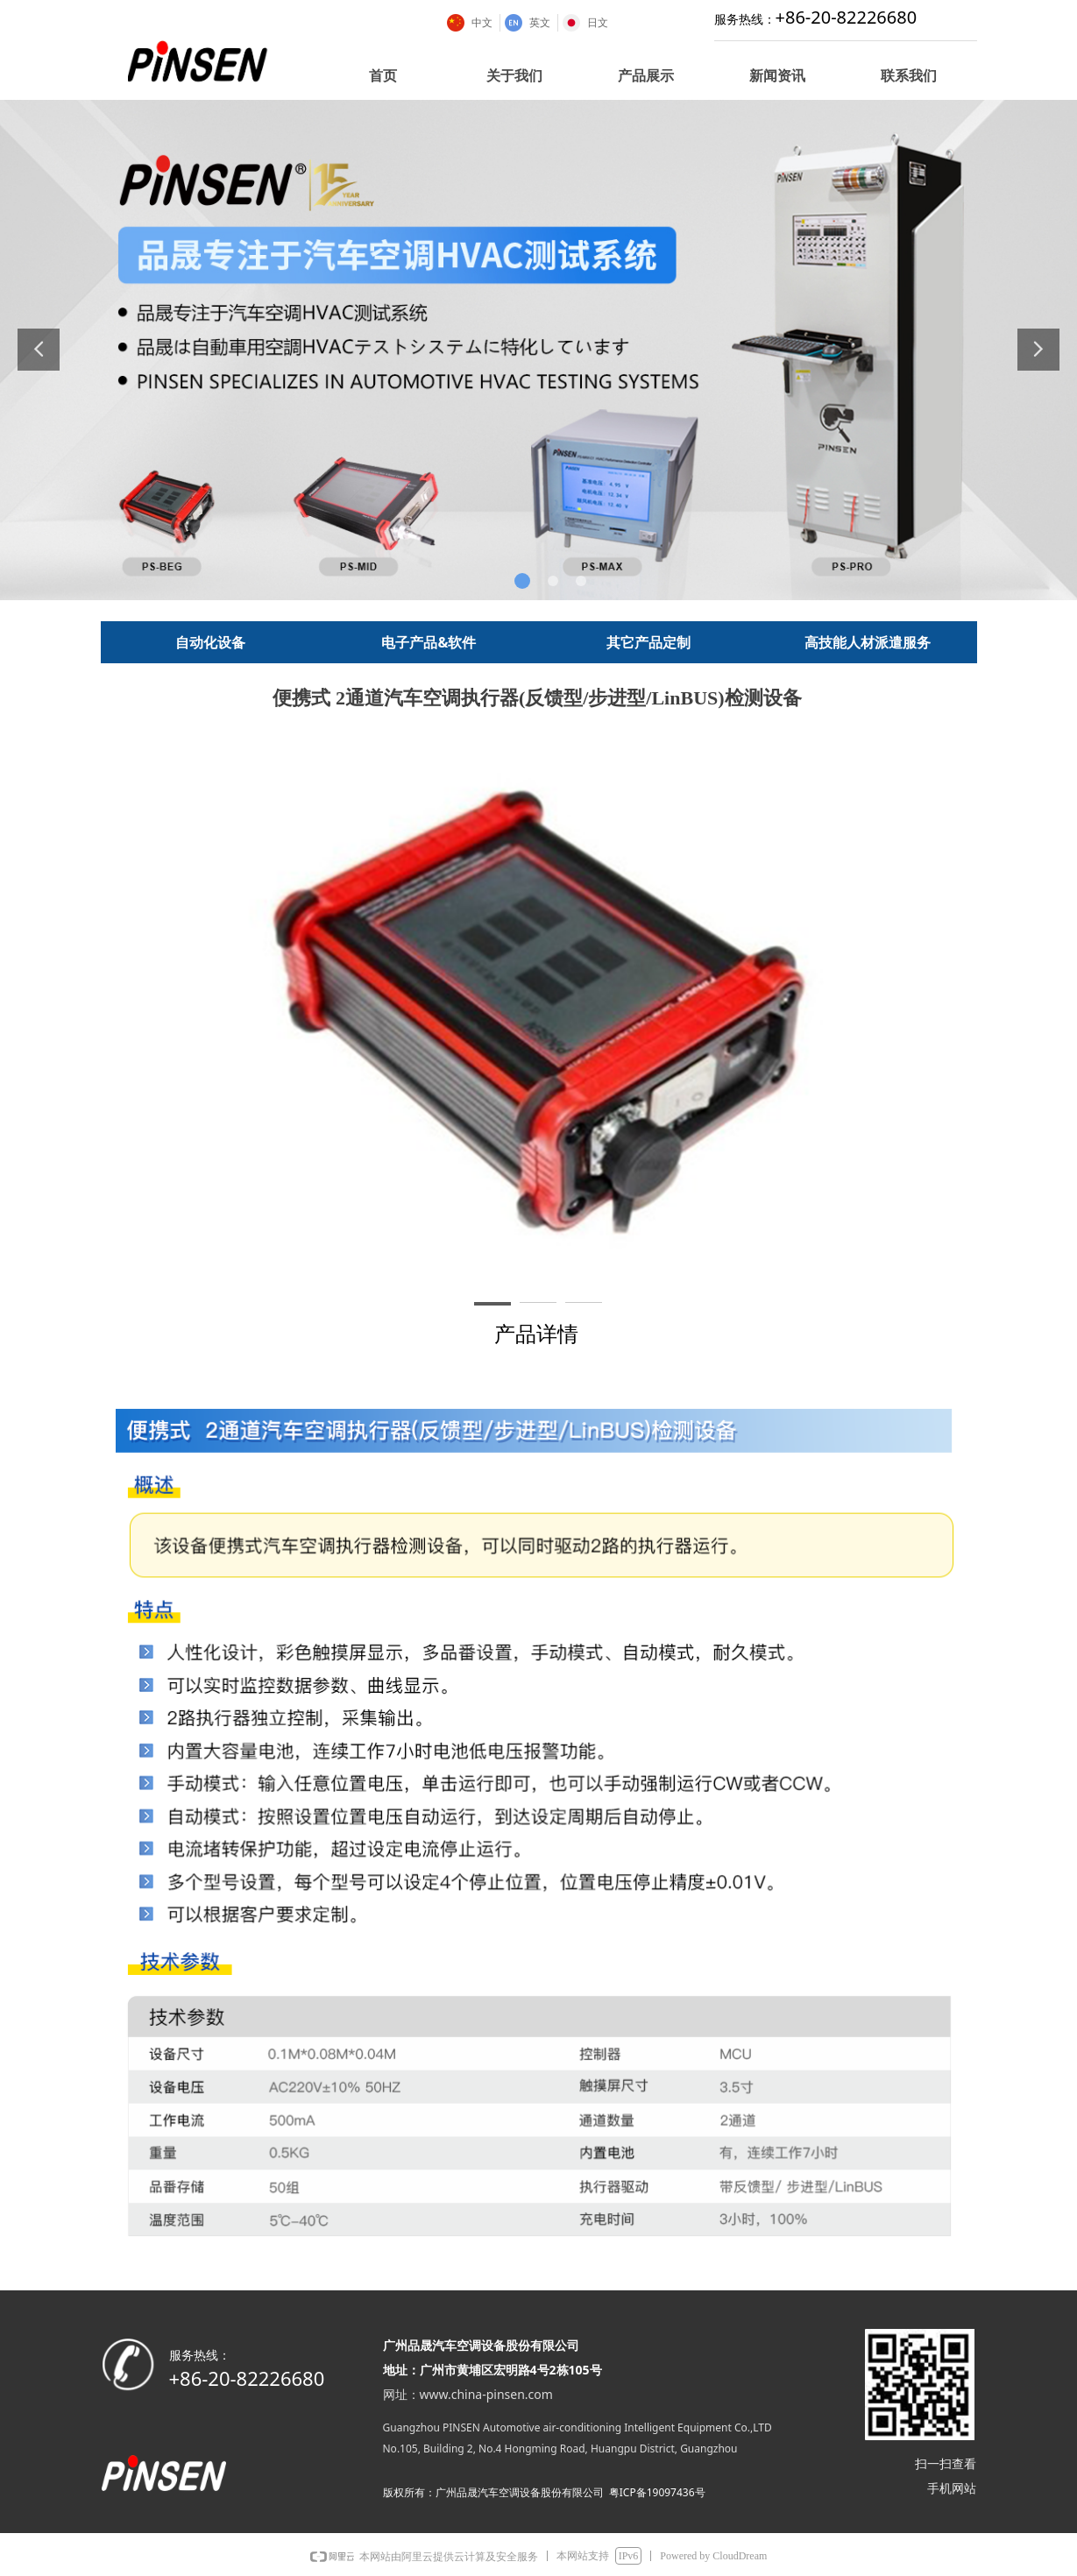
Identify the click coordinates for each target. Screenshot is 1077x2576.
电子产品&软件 (428, 642)
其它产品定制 (648, 642)
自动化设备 (210, 642)
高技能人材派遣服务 (867, 642)
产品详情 (536, 1334)
